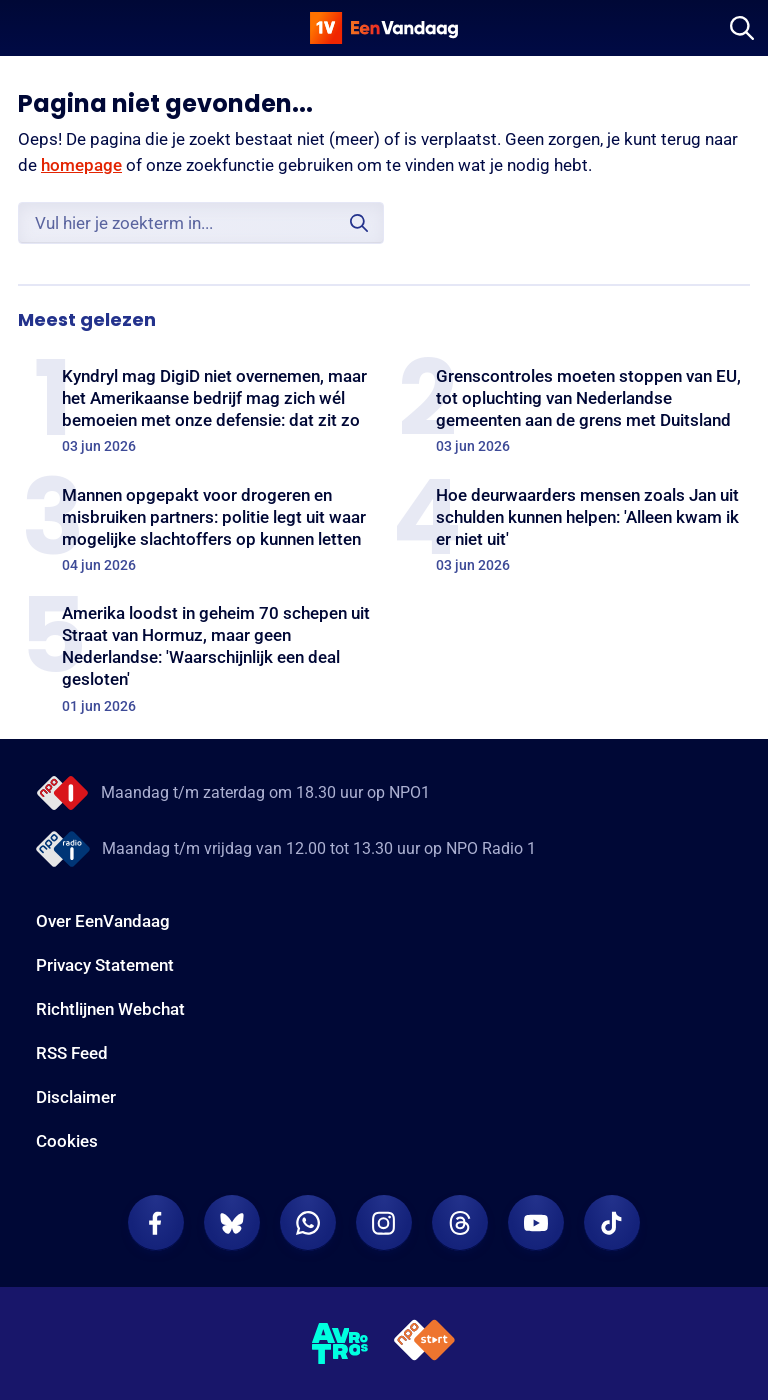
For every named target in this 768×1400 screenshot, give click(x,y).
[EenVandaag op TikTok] (612, 1223)
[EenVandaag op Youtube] (536, 1223)
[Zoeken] (742, 28)
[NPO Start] (424, 1343)
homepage (81, 165)
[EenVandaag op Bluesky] (232, 1223)
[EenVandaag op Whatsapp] (308, 1223)
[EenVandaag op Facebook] (156, 1223)
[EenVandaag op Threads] (460, 1223)
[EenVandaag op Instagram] (384, 1223)
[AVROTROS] (340, 1344)
